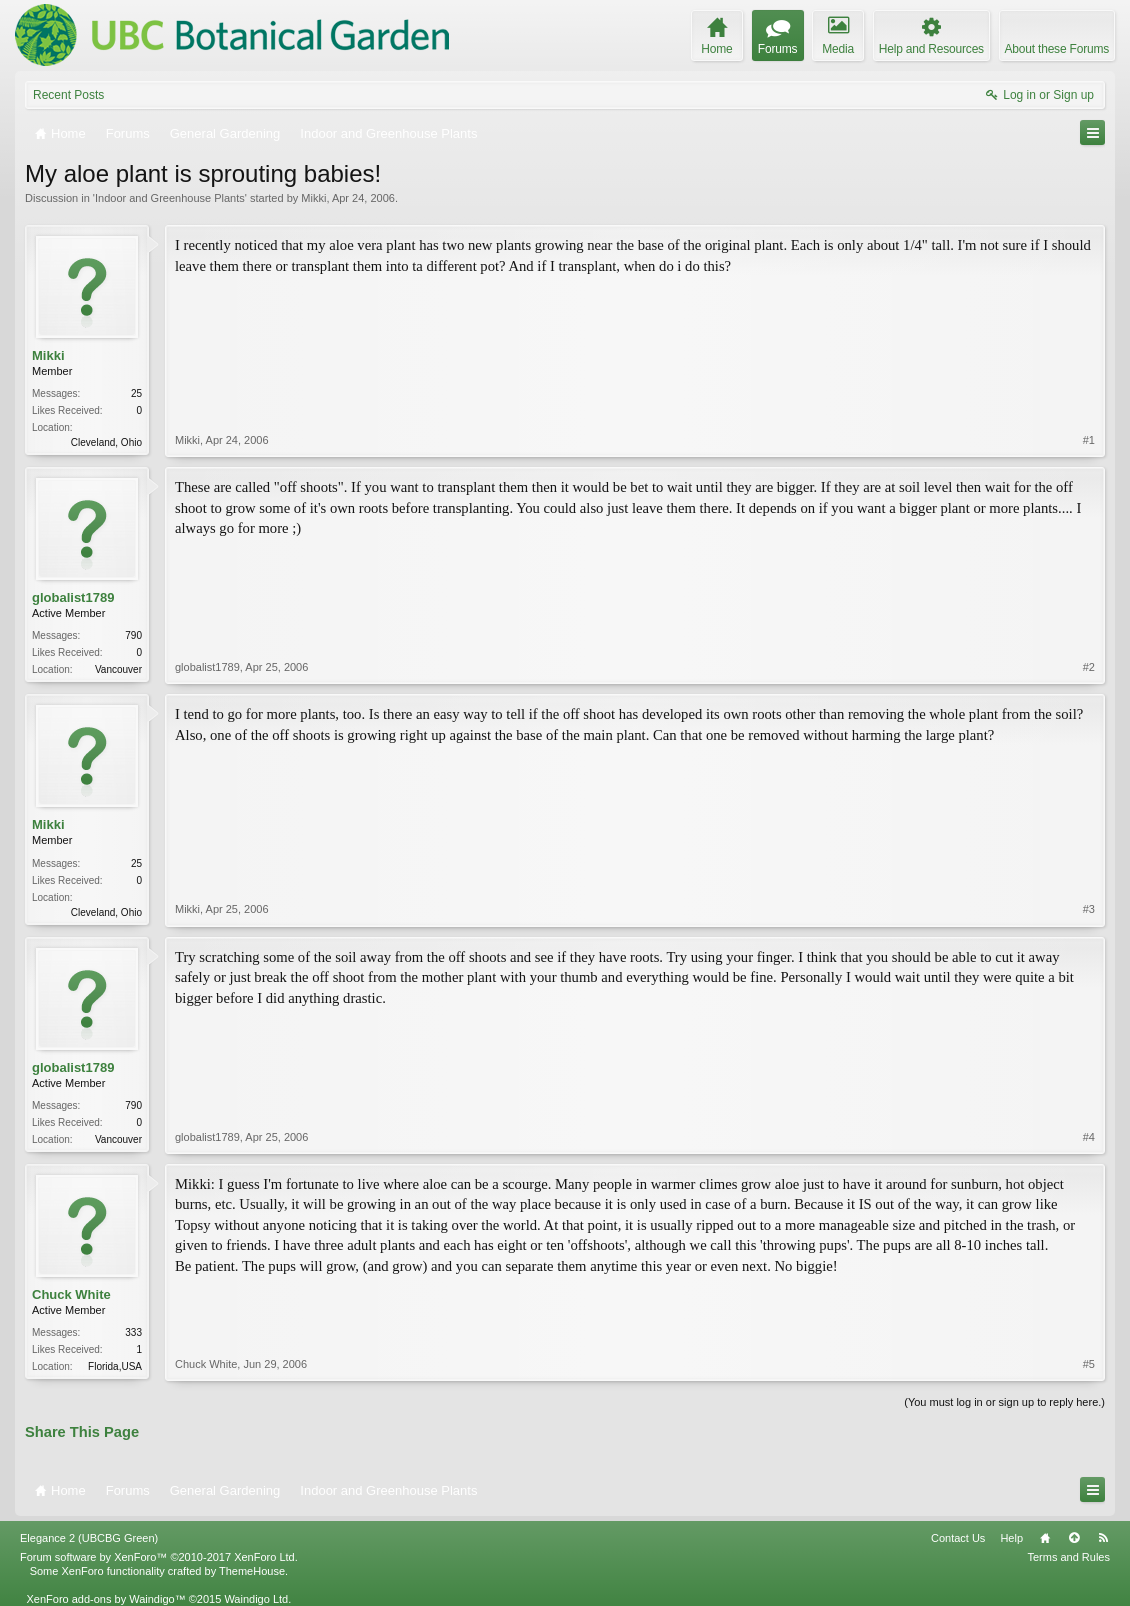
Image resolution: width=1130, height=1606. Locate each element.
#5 (1089, 1364)
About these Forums (1057, 49)
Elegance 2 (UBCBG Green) (89, 1538)
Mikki (313, 198)
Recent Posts (68, 95)
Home (1045, 1538)
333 (133, 1332)
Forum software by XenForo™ (159, 1557)
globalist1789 (73, 597)
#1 (1089, 440)
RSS (1103, 1538)
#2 (1089, 667)
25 (136, 393)
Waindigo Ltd (256, 1599)
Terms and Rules (1068, 1557)
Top (1074, 1538)
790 (133, 635)
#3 (1089, 909)
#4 (1089, 1137)
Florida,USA (115, 1366)
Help (1011, 1538)
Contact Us (958, 1538)
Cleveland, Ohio (106, 442)
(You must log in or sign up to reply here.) (1004, 1402)
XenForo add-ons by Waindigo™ (105, 1599)
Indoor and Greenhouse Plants (170, 198)
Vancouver (118, 669)
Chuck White (71, 1294)
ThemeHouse (252, 1571)
